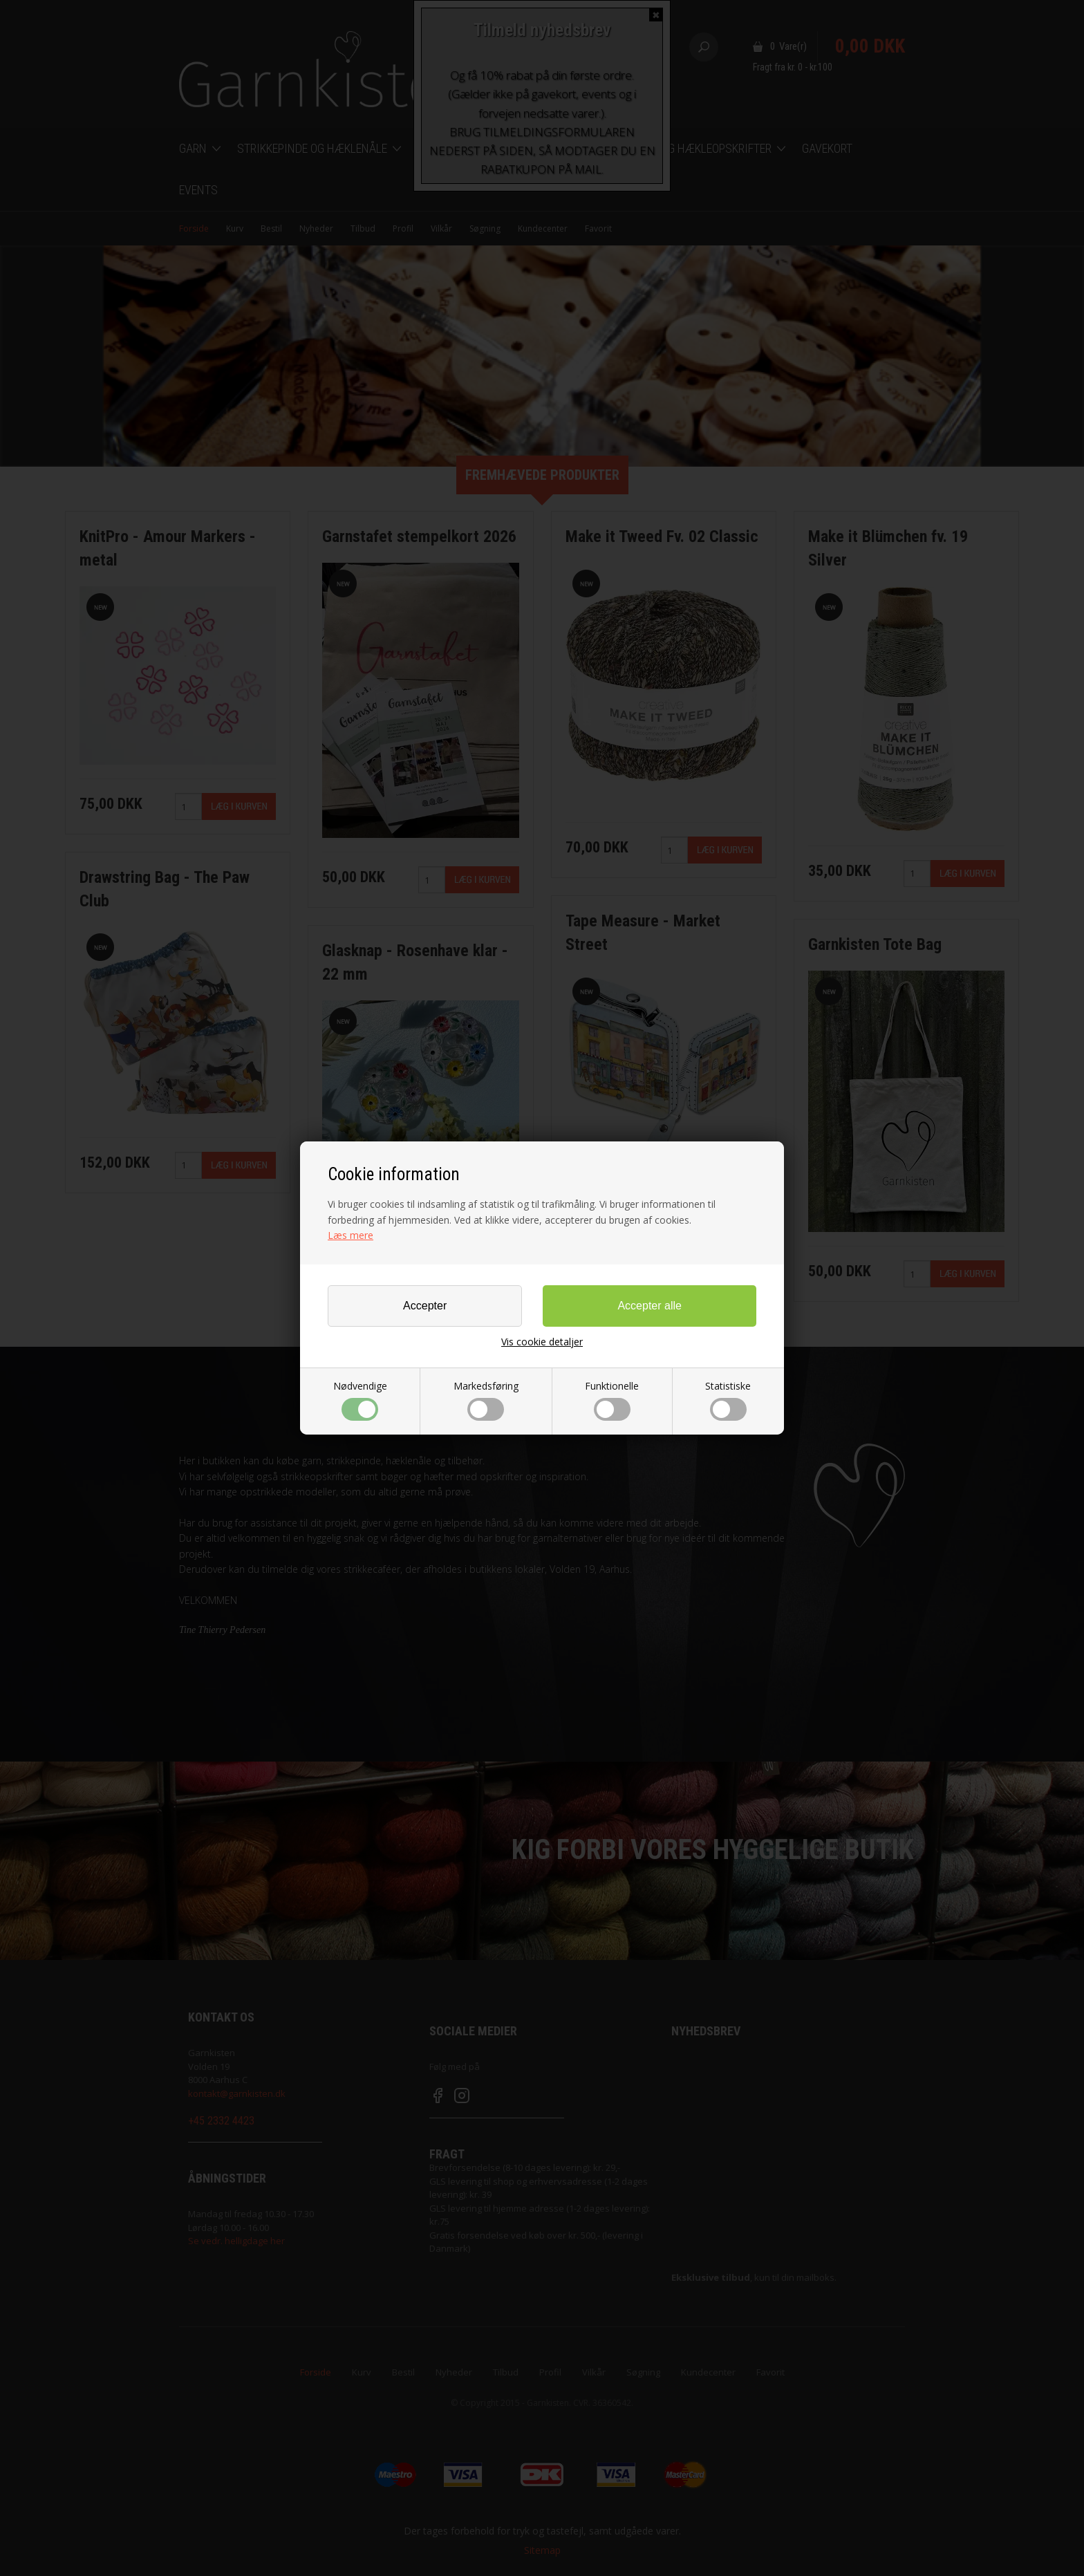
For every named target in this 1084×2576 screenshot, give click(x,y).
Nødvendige (360, 1400)
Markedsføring (486, 1400)
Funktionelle (612, 1400)
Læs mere (350, 1235)
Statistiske (728, 1400)
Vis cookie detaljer (542, 1342)
